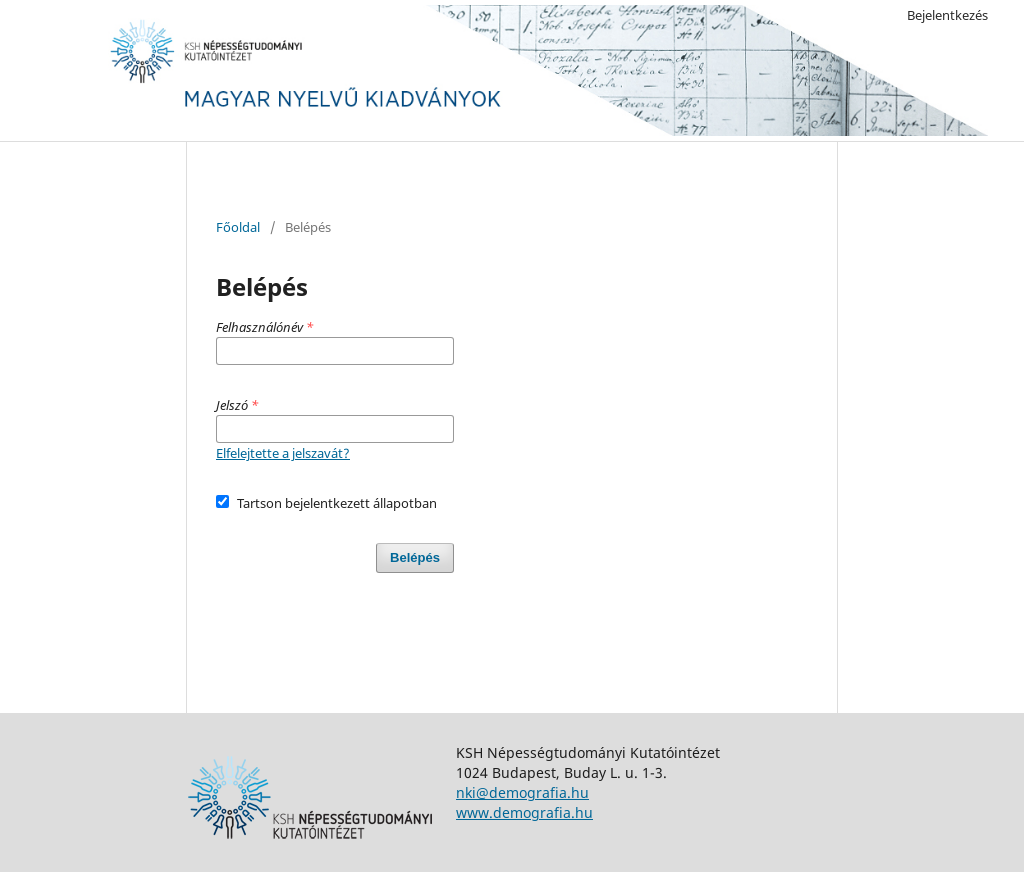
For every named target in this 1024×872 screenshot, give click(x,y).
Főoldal (238, 227)
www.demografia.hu (524, 812)
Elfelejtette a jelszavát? (283, 453)
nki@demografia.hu (522, 792)
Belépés (415, 557)
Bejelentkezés (947, 15)
